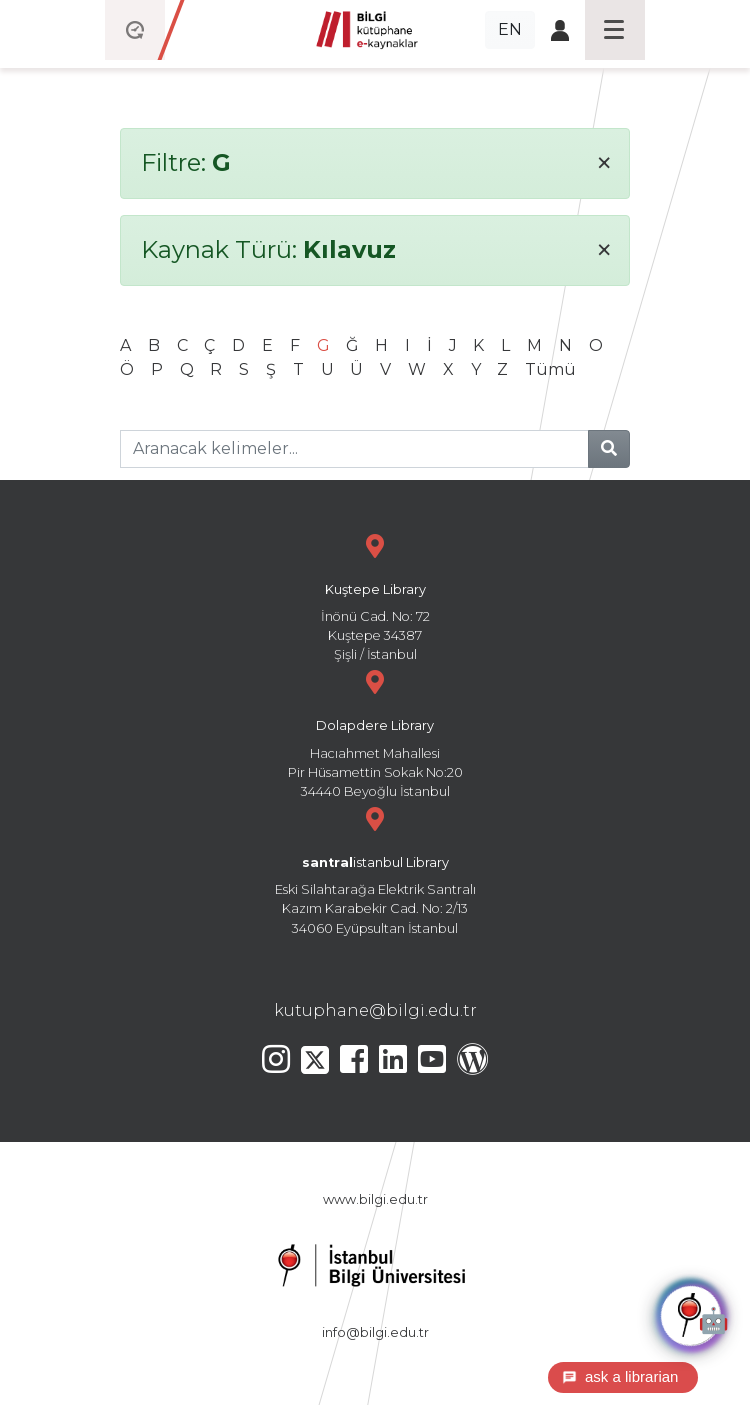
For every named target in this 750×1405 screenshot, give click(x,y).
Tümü (550, 369)
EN (510, 29)
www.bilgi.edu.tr (375, 1199)
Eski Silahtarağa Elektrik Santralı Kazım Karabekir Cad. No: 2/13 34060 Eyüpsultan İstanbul (375, 868)
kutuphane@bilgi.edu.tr (375, 1010)
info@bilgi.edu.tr (375, 1332)
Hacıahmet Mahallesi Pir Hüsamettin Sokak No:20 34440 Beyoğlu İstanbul (375, 731)
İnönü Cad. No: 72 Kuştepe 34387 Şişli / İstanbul (375, 595)
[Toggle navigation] (615, 30)
